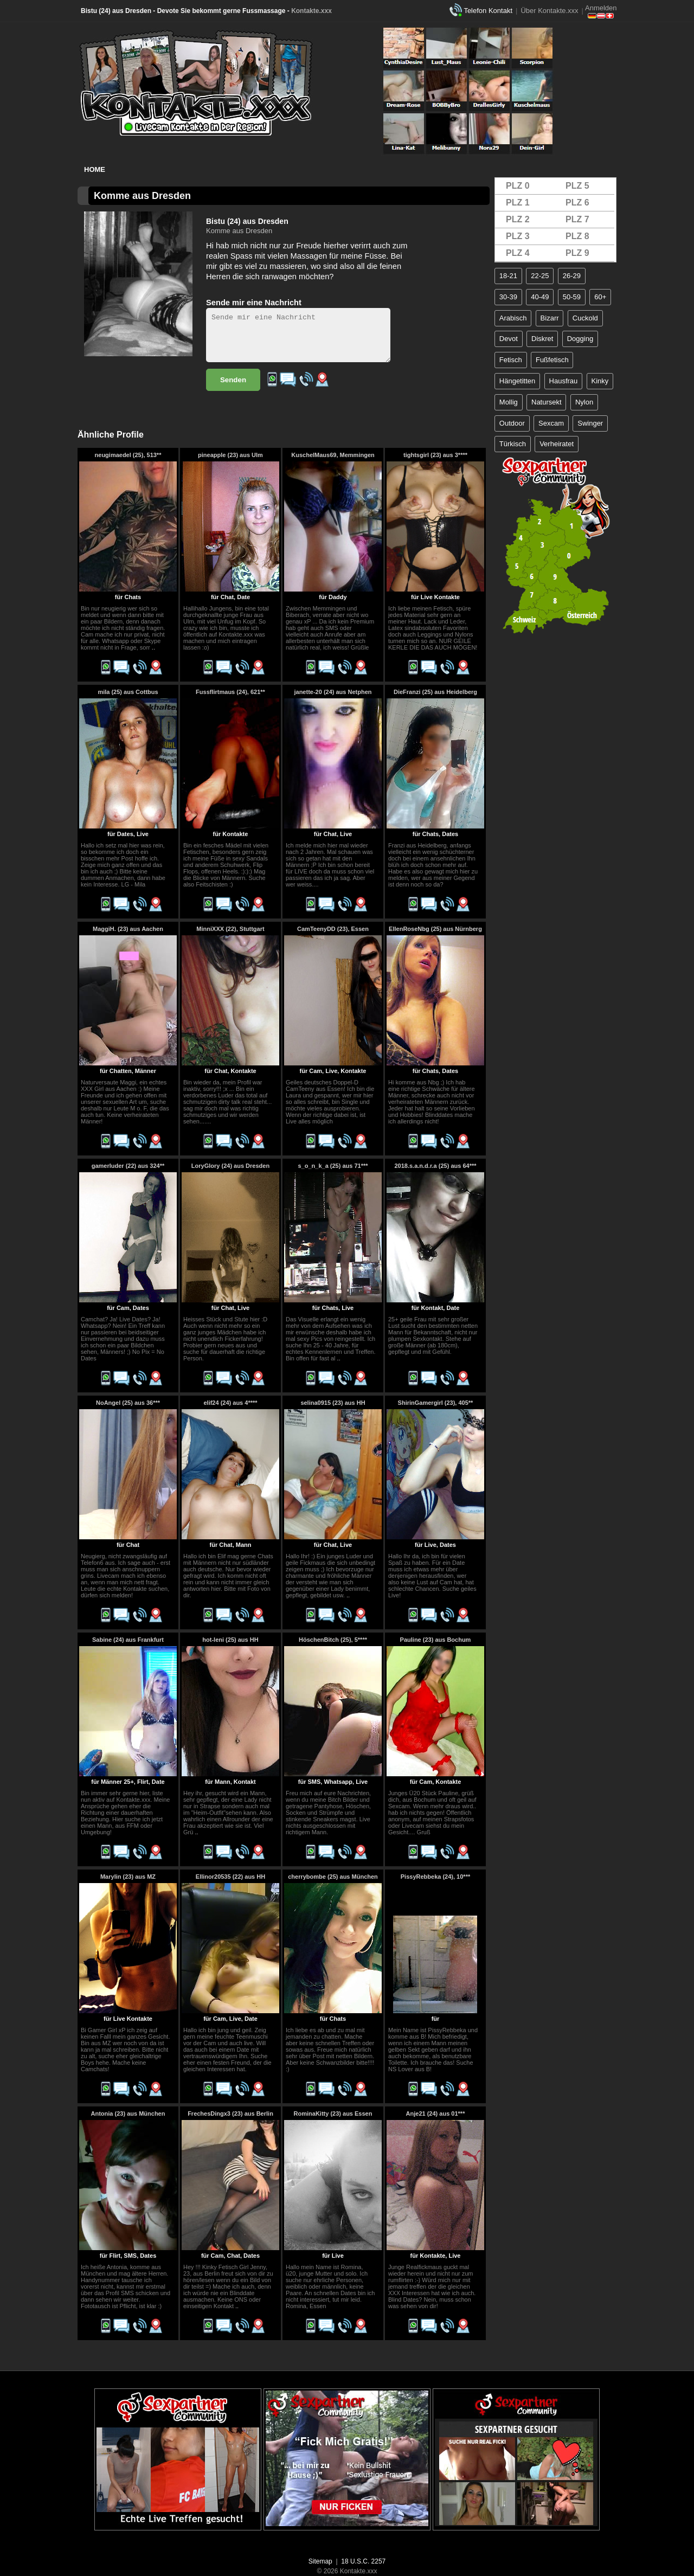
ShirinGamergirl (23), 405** (435, 1402)
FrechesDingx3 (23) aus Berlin (230, 2113)
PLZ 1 (518, 202)
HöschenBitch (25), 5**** (333, 1639)
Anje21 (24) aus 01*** (435, 2113)
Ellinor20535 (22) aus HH (230, 1876)
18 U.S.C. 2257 (363, 2561)
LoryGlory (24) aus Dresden (230, 1165)
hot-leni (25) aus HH (230, 1639)
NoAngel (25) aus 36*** (128, 1402)
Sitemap (320, 2561)
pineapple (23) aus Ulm (230, 455)
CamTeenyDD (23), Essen (333, 929)
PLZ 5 (577, 185)
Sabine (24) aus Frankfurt (128, 1639)
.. (153, 647)
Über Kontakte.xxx (549, 11)
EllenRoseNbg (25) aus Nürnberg (435, 929)
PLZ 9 (577, 253)
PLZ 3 (518, 236)
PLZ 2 (518, 219)
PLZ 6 (577, 202)
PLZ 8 (577, 236)
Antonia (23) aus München (128, 2113)
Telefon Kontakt (488, 11)
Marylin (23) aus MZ (128, 1876)
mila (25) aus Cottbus (128, 692)
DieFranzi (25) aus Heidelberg (435, 692)
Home (94, 169)
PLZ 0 (518, 185)
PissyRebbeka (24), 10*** (435, 1876)
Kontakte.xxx (311, 11)
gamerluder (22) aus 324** (128, 1165)
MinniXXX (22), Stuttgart (230, 929)
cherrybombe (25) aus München (333, 1876)
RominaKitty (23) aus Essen (333, 2113)
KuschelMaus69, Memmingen (332, 455)
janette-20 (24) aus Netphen (332, 692)
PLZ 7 (577, 219)
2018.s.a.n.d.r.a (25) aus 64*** (435, 1165)
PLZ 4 (518, 253)
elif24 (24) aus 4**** (230, 1402)
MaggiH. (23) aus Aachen (128, 929)
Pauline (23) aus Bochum (435, 1639)
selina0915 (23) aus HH (332, 1402)
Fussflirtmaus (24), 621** (230, 692)
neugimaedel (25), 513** (128, 455)
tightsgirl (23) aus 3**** (435, 455)
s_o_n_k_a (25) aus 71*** (333, 1165)
